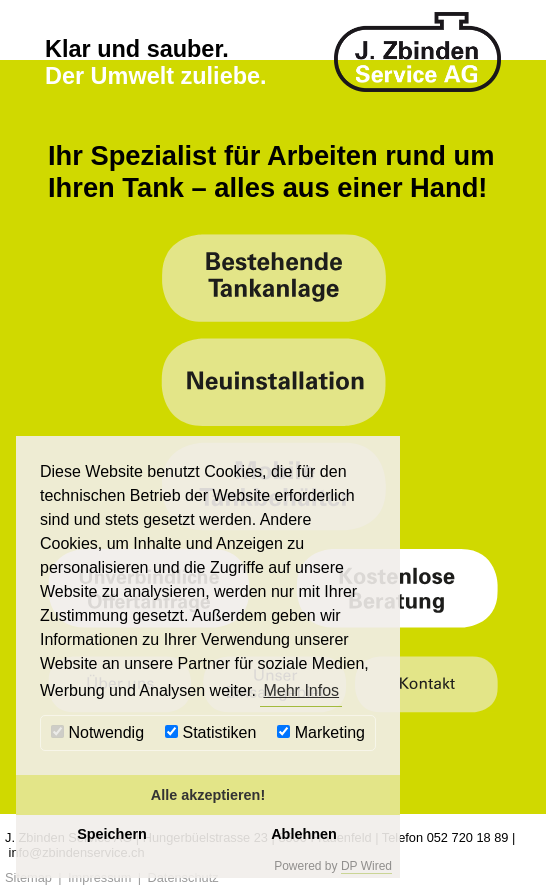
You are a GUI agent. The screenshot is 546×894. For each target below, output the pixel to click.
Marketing (321, 732)
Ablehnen (304, 834)
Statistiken (210, 732)
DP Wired (366, 866)
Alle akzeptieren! (208, 795)
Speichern (112, 834)
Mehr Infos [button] (301, 690)
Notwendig (97, 732)
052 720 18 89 (468, 837)
